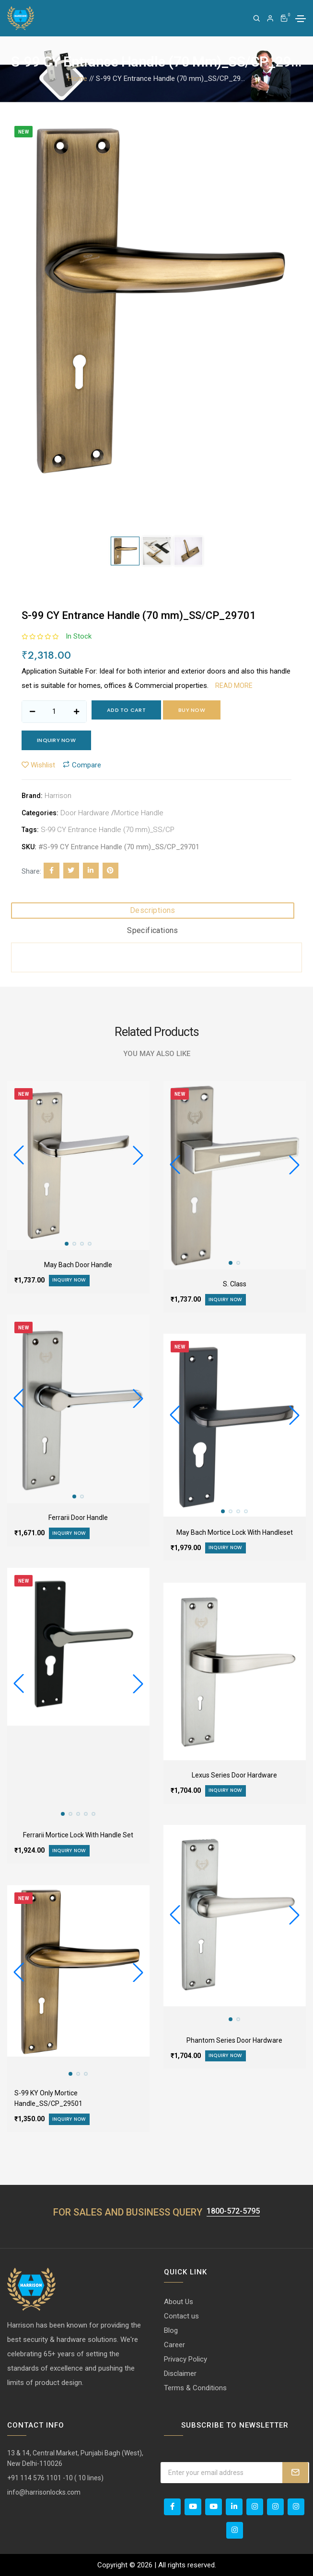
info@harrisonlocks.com (44, 2492)
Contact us (181, 2316)
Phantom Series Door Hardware (234, 2040)
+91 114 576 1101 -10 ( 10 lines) (55, 2478)
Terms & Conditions (195, 2388)
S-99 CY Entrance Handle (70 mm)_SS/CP (107, 829)
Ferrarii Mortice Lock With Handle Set (78, 1835)
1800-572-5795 (233, 2211)
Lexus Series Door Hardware (234, 1775)
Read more (234, 685)
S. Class (234, 1284)
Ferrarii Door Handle (78, 1517)
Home (77, 78)
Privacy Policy (185, 2359)
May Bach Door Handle (78, 1265)
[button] (138, 1155)
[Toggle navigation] (300, 18)
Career (174, 2344)
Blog (171, 2330)
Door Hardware (84, 813)
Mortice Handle (138, 813)
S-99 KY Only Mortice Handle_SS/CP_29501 (48, 2098)
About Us (178, 2301)
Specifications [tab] (152, 930)
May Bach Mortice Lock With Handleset (234, 1532)
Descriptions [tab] (152, 910)
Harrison (58, 795)
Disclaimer (180, 2373)
